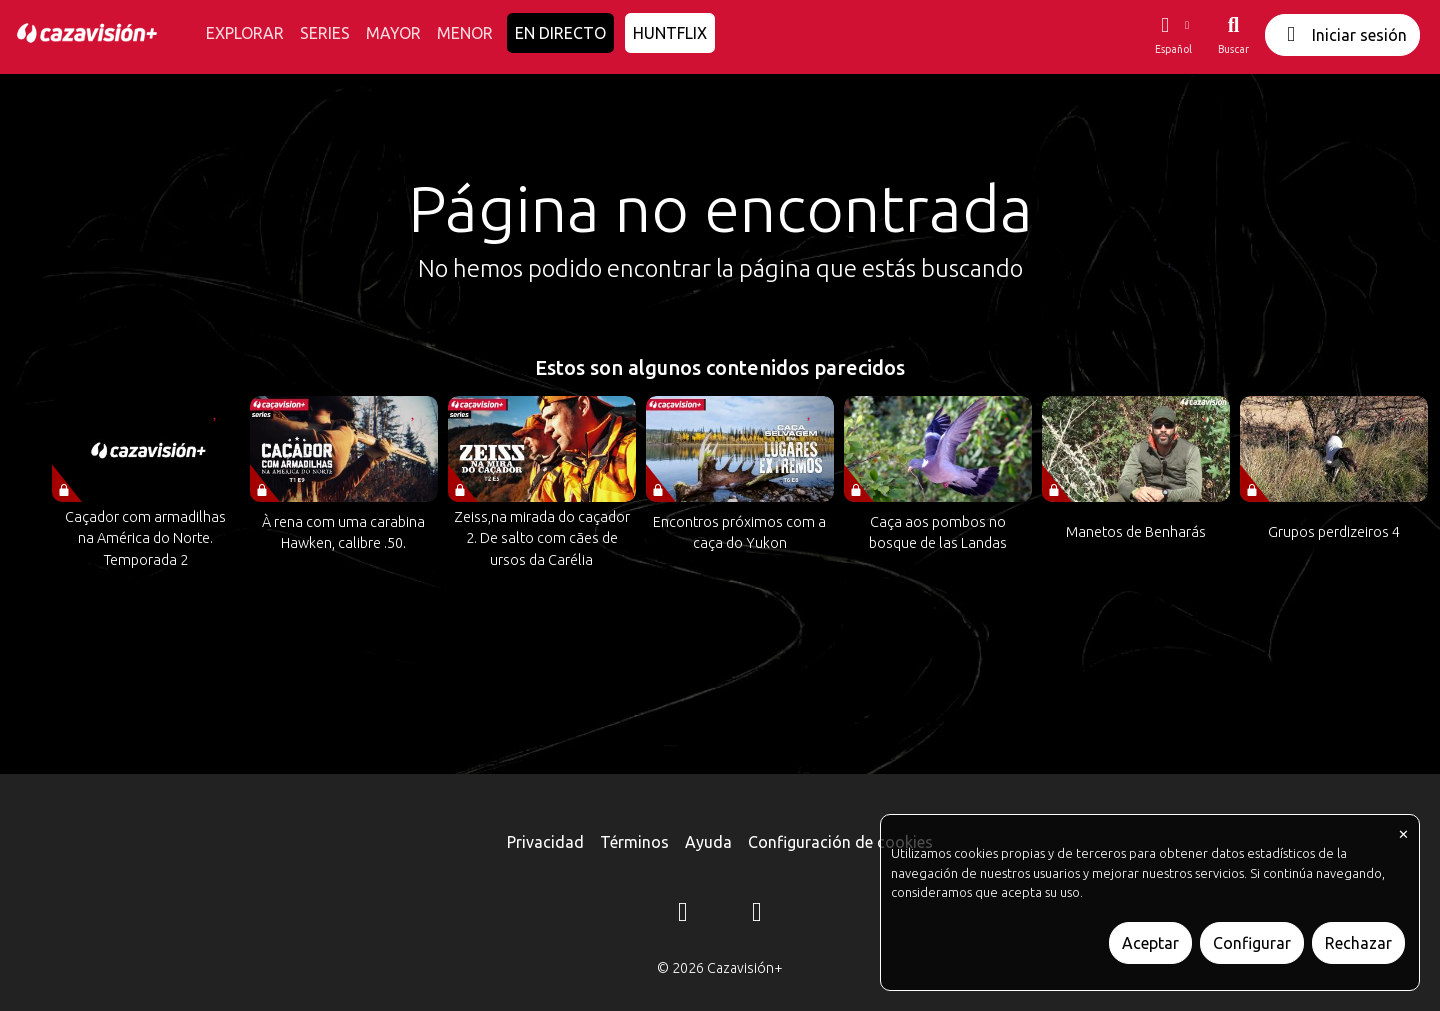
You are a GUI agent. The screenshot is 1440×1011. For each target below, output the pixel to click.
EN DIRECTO (560, 33)
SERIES (325, 33)
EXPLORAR (245, 33)
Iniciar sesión (1342, 34)
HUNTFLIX (670, 33)
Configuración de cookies (840, 842)
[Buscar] (1233, 35)
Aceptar (1150, 943)
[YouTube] (757, 915)
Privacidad (545, 842)
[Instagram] (683, 915)
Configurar (1252, 943)
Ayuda (708, 842)
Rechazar (1358, 943)
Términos (634, 842)
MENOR (465, 33)
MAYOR (393, 33)
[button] (1173, 35)
